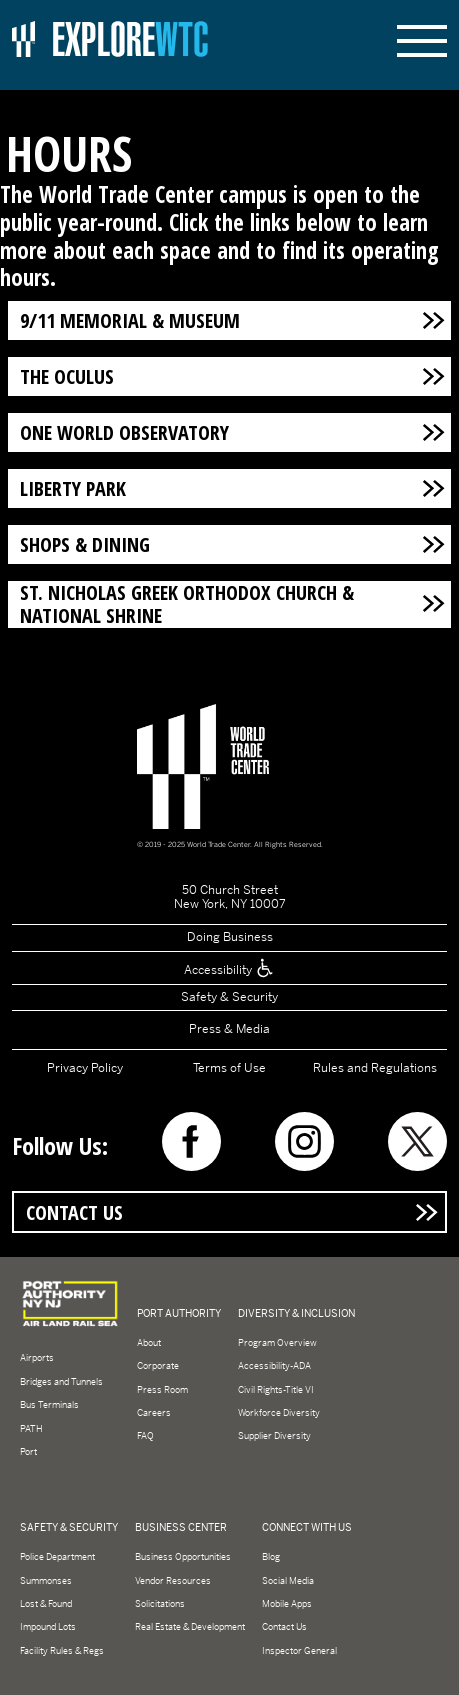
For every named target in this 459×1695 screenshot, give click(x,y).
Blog (271, 1557)
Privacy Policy (85, 1068)
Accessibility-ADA (274, 1366)
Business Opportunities (183, 1557)
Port (28, 1452)
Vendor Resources (173, 1581)
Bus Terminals (49, 1405)
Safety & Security (229, 997)
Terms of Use (229, 1068)
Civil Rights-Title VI (276, 1390)
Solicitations (160, 1604)
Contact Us (74, 1212)
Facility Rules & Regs (62, 1651)
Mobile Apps (287, 1604)
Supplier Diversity (274, 1436)
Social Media (288, 1581)
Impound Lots (48, 1627)
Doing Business (230, 937)
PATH (31, 1429)
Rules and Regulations (375, 1068)
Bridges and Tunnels (61, 1382)
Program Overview (277, 1343)
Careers (154, 1413)
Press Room (162, 1390)
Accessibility (229, 970)
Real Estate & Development (190, 1627)
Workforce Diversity (279, 1413)
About (149, 1343)
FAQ (145, 1436)
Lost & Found (46, 1604)
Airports (37, 1358)
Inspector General (299, 1651)
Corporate (158, 1366)
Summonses (46, 1581)
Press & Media (229, 1029)
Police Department (57, 1557)
